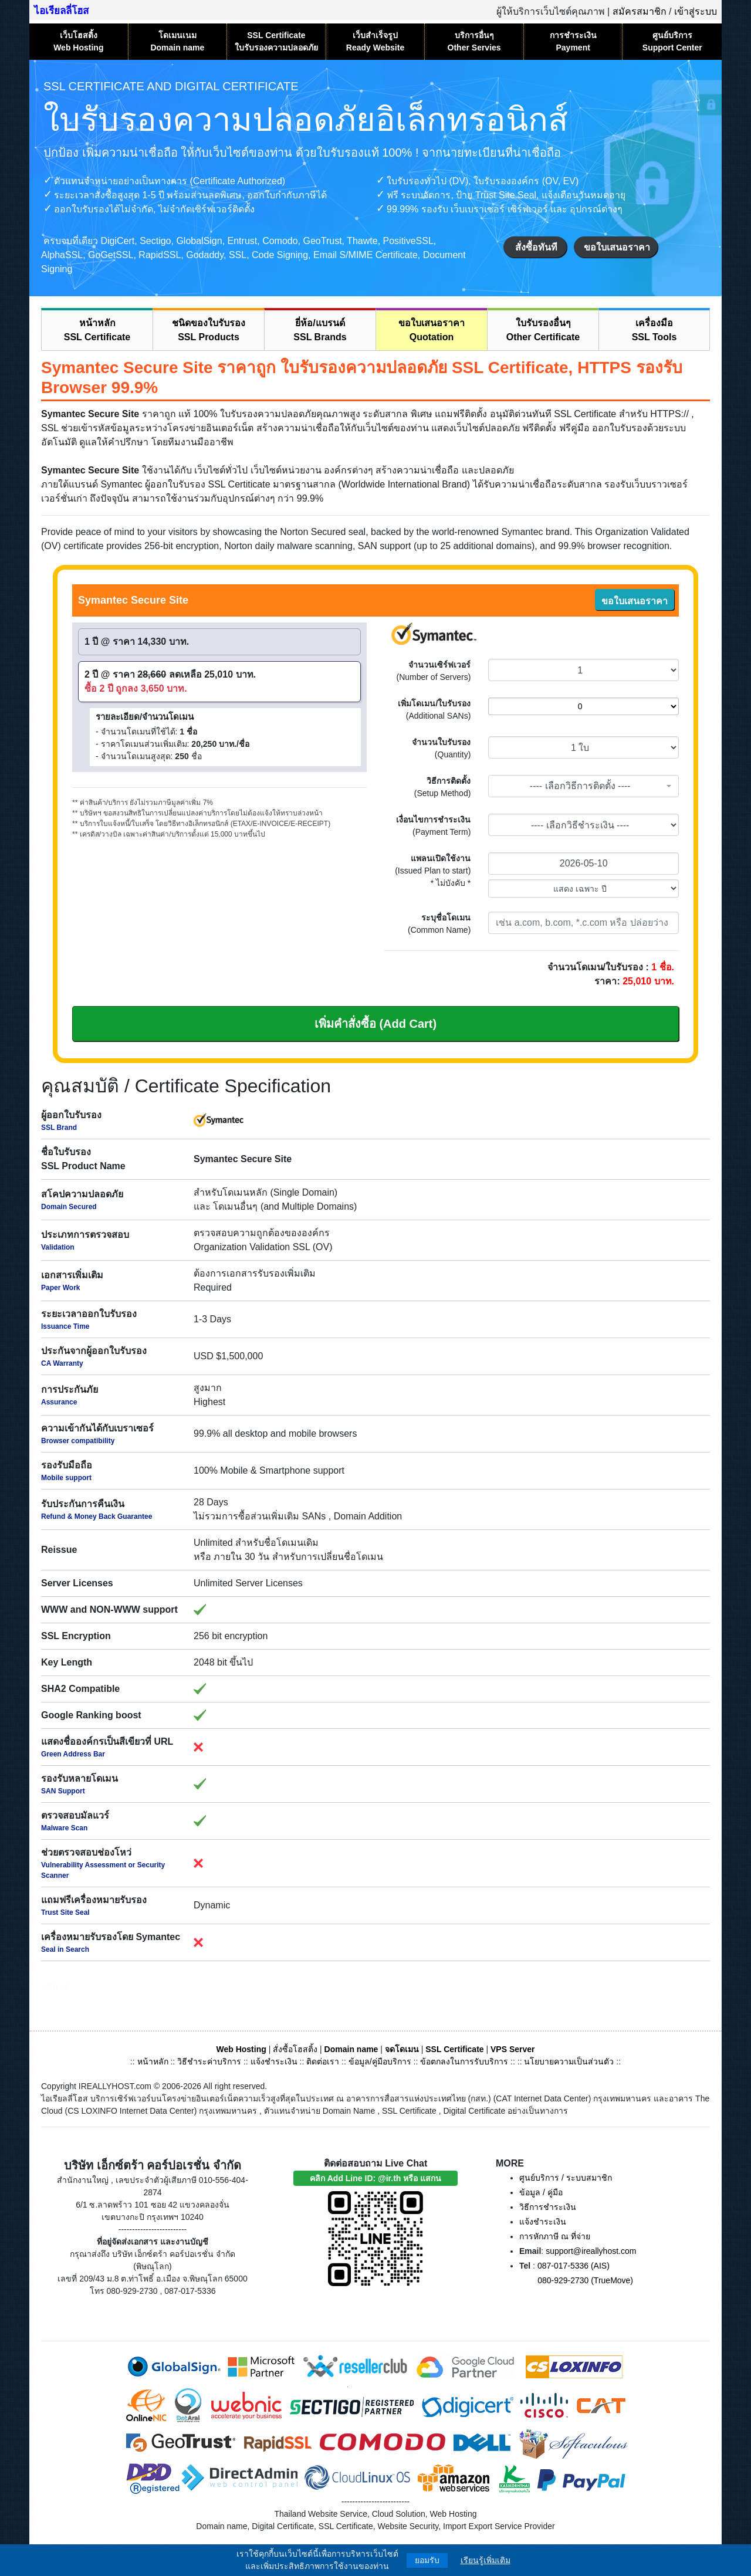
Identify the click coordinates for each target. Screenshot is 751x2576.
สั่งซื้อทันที (536, 247)
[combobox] (583, 786)
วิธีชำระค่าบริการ (209, 2061)
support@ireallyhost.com (591, 2251)
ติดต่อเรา (322, 2061)
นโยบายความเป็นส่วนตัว (569, 2061)
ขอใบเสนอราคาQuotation (431, 330)
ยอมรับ (427, 2560)
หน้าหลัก (154, 2061)
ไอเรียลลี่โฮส (61, 10)
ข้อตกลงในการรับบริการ (464, 2061)
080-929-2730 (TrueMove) (585, 2280)
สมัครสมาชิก (640, 11)
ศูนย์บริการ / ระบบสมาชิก (565, 2177)
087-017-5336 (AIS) (573, 2265)
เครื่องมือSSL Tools (654, 330)
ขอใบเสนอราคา (617, 247)
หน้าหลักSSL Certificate (97, 330)
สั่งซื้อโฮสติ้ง (295, 2049)
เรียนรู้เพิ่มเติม (485, 2560)
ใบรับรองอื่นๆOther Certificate (543, 330)
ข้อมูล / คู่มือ (541, 2192)
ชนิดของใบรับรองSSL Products (208, 330)
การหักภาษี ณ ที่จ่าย (554, 2236)
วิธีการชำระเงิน (547, 2207)
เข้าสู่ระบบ (695, 11)
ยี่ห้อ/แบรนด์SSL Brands (319, 330)
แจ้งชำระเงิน (274, 2061)
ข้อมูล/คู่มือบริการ (380, 2061)
